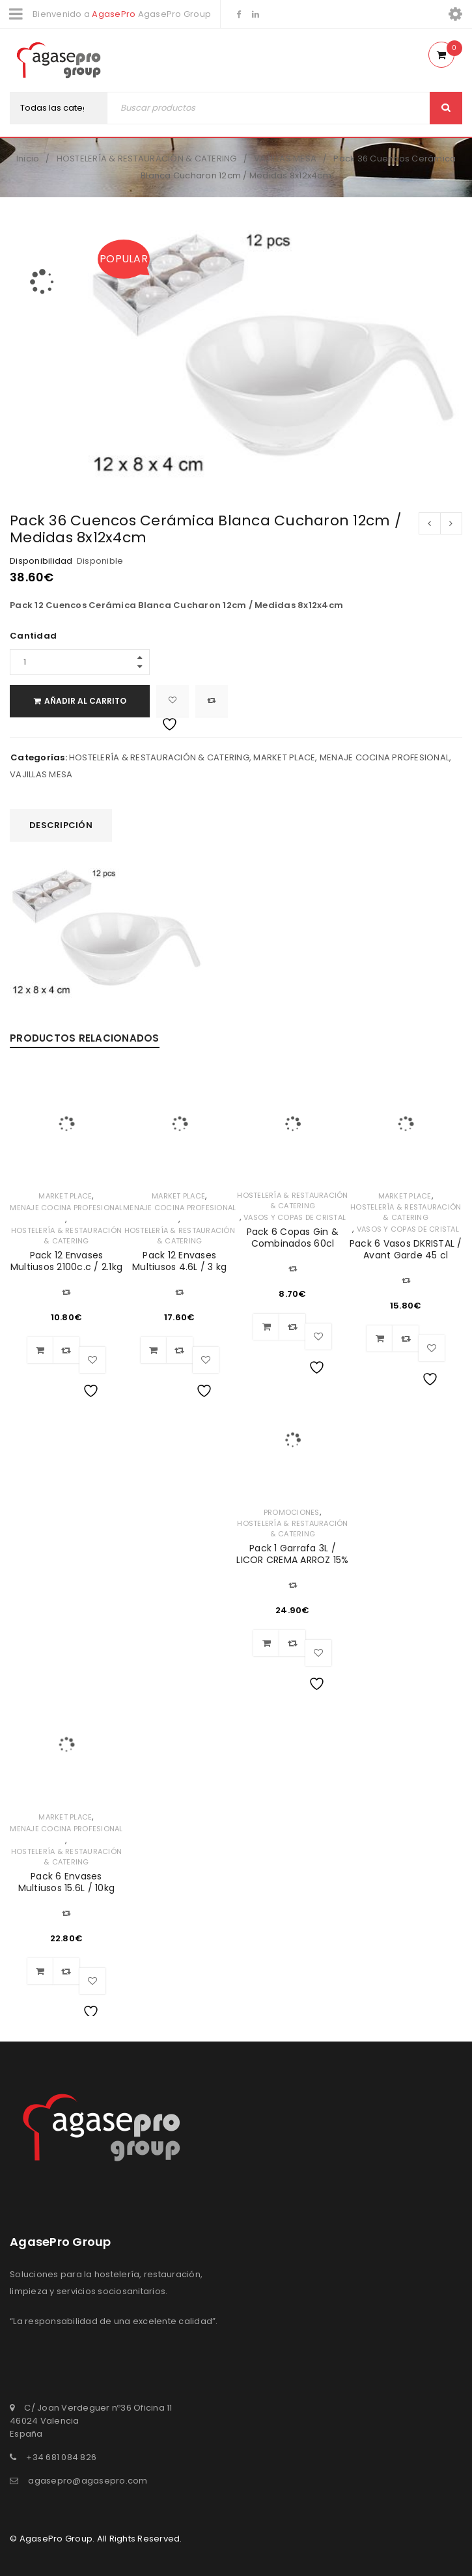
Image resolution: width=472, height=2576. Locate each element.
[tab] (61, 825)
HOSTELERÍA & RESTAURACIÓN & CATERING (147, 158)
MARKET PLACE (284, 757)
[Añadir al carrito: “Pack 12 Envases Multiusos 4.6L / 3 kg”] (154, 1350)
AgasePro (113, 14)
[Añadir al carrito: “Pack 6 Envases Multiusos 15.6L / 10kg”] (40, 1971)
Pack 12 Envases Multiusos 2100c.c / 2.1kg (66, 1261)
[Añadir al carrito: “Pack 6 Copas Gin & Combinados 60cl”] (266, 1327)
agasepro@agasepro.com (87, 2480)
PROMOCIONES (292, 1512)
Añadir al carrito (85, 700)
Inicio (28, 158)
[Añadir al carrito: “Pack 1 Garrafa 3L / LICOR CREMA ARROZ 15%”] (266, 1643)
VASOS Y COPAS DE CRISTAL (294, 1217)
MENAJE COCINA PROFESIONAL (384, 757)
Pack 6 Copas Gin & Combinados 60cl (293, 1237)
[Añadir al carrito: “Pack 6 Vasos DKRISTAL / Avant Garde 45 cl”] (380, 1338)
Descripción (60, 825)
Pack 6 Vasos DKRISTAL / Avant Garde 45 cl (406, 1249)
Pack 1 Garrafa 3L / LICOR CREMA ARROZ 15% (292, 1554)
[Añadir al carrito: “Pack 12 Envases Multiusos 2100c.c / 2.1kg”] (40, 1350)
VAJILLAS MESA (285, 158)
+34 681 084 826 (61, 2457)
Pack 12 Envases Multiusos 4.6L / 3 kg (179, 1261)
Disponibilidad (41, 561)
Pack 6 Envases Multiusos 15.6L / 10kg (66, 1882)
